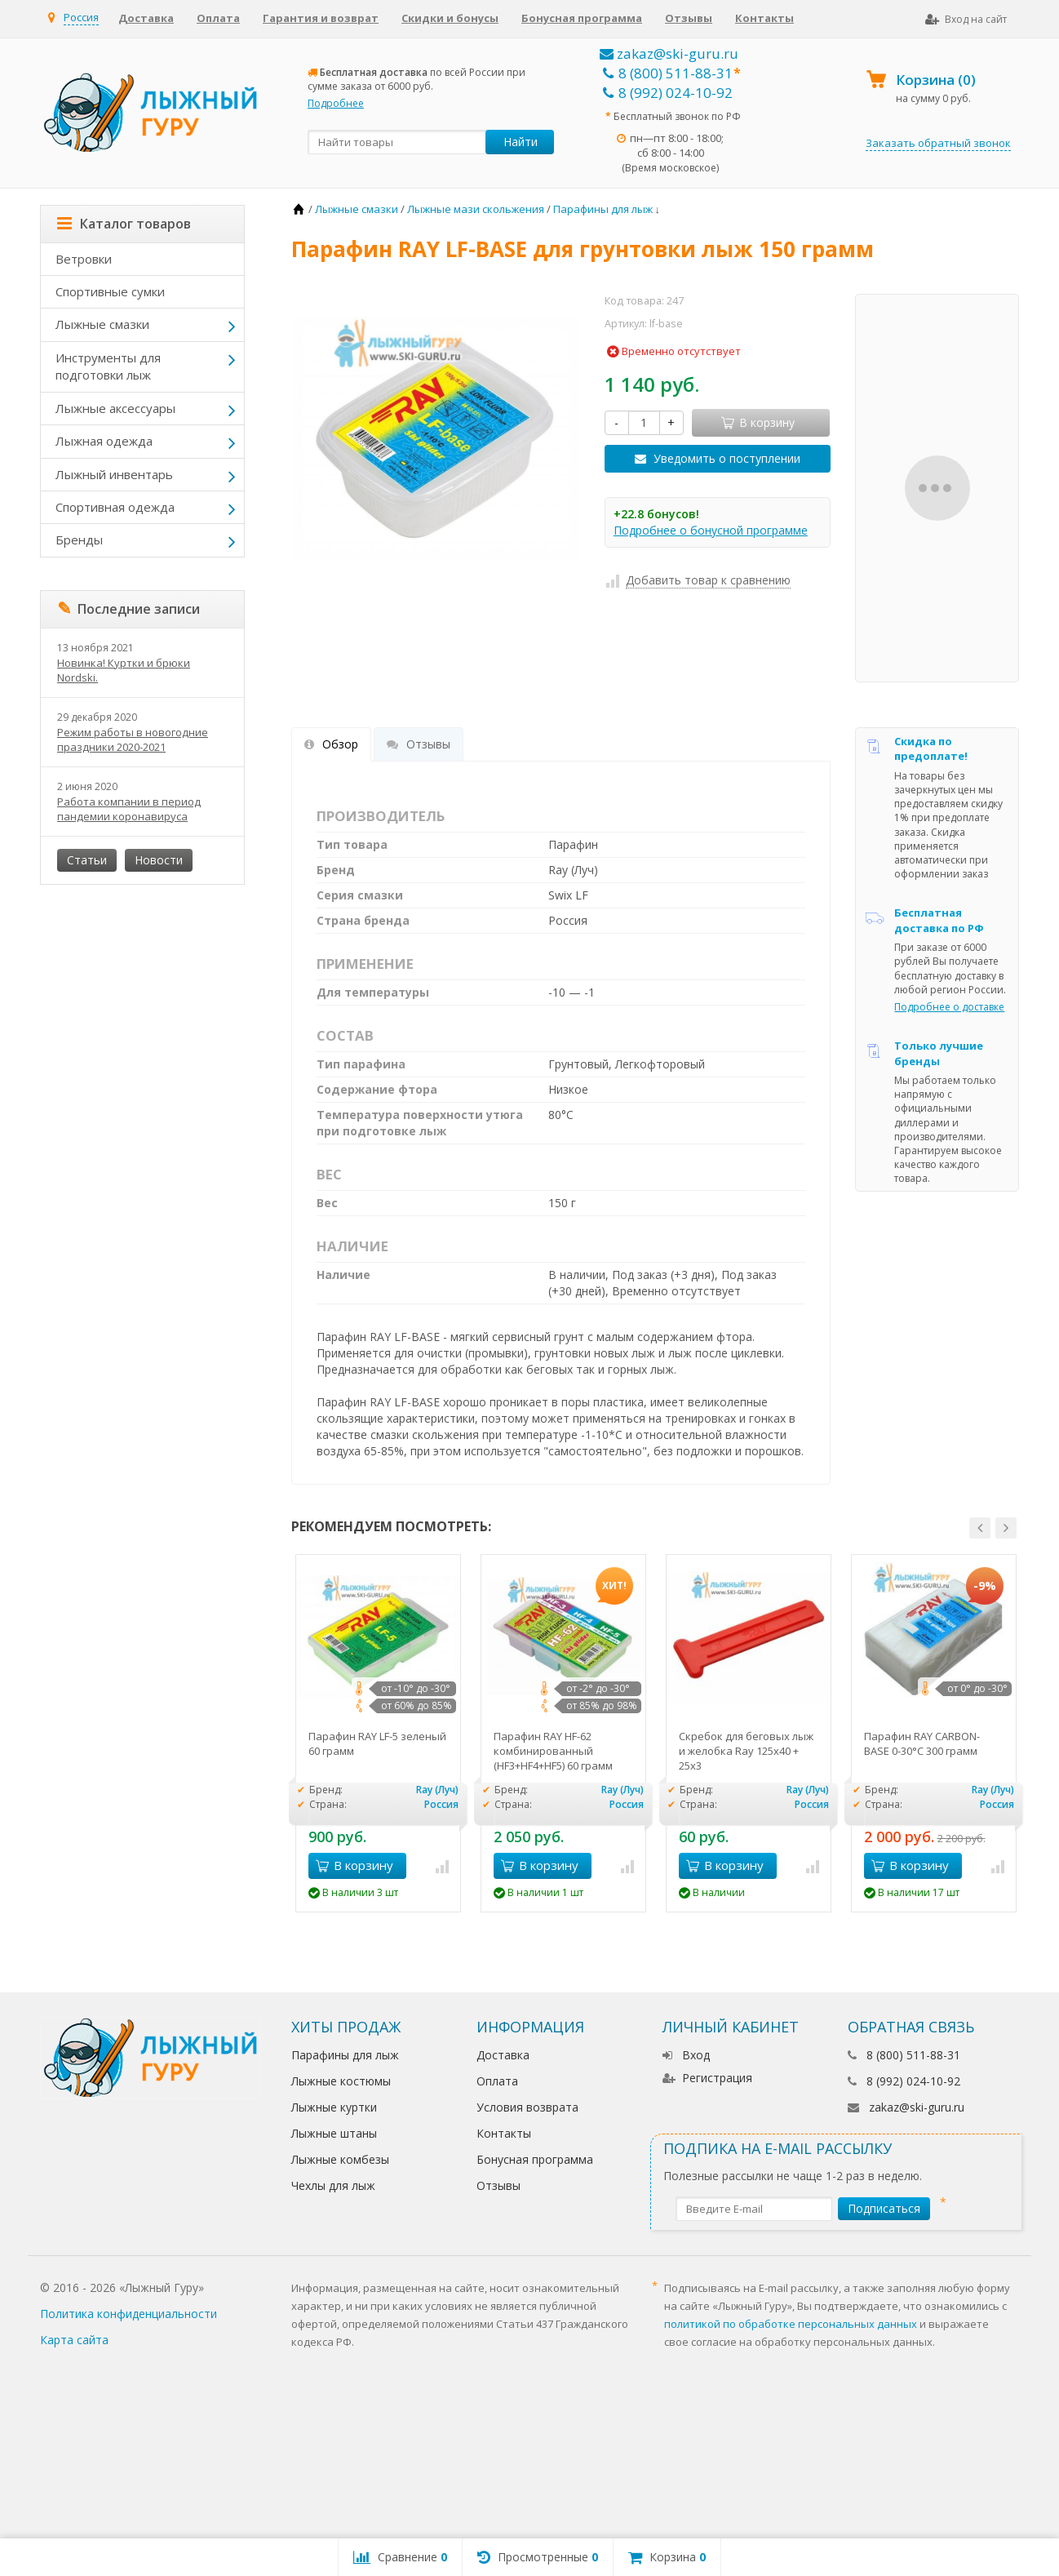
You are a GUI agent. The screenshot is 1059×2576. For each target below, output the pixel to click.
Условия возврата (527, 2107)
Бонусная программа (581, 18)
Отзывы (688, 18)
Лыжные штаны (334, 2133)
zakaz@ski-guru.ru (669, 53)
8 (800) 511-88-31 (668, 73)
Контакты (764, 18)
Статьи (87, 860)
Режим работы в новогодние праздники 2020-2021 (132, 739)
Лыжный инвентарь (114, 474)
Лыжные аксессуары (115, 408)
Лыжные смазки (102, 324)
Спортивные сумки (110, 291)
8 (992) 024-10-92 (668, 92)
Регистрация (707, 2077)
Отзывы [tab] (418, 744)
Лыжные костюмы (341, 2081)
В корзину (354, 1865)
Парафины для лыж (345, 2055)
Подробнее (336, 103)
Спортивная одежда (115, 507)
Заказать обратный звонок (938, 142)
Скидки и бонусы (449, 18)
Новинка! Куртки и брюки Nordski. (123, 670)
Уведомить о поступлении (727, 458)
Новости (159, 860)
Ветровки (83, 259)
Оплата (218, 18)
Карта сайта (74, 2339)
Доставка (146, 18)
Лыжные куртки (334, 2107)
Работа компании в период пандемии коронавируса (129, 809)
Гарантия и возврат (321, 18)
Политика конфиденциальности (128, 2313)
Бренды (79, 539)
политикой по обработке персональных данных (790, 2323)
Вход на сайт (966, 19)
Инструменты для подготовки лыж (108, 366)
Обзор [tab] (331, 744)
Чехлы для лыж (333, 2185)
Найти (520, 141)
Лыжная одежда (104, 441)
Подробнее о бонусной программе (711, 530)
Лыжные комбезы (340, 2159)
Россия (81, 17)
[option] (378, 1733)
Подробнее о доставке (949, 1007)
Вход (686, 2055)
